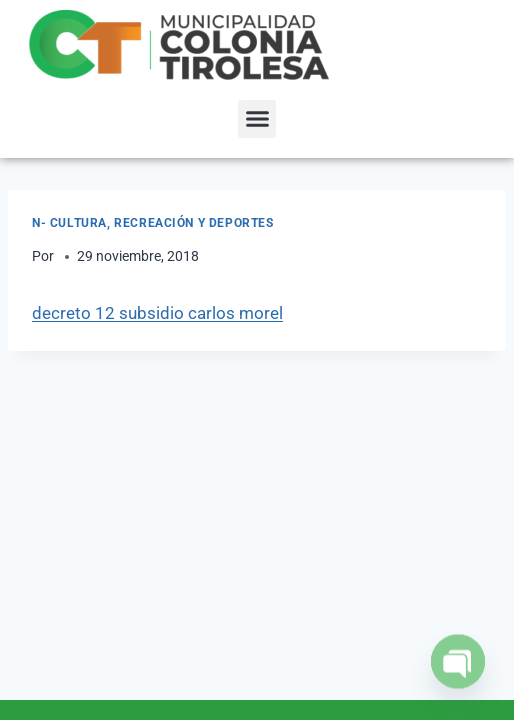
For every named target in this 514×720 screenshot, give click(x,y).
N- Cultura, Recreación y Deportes (153, 223)
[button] (257, 119)
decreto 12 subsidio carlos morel (157, 313)
